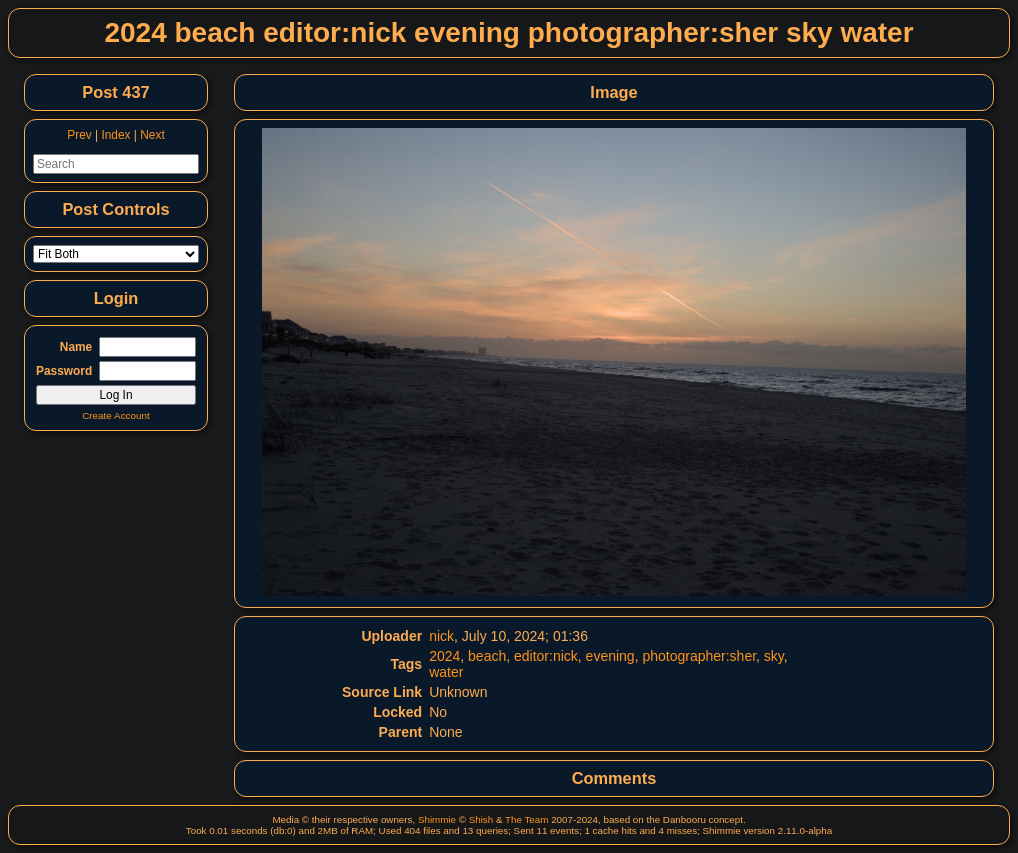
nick (441, 636)
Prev (79, 135)
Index (115, 135)
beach (487, 656)
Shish (481, 819)
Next (152, 135)
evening (610, 656)
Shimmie (437, 819)
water (446, 672)
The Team (526, 819)
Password (64, 371)
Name (76, 347)
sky (774, 656)
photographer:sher (699, 656)
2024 (444, 656)
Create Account (116, 415)
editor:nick (546, 656)
